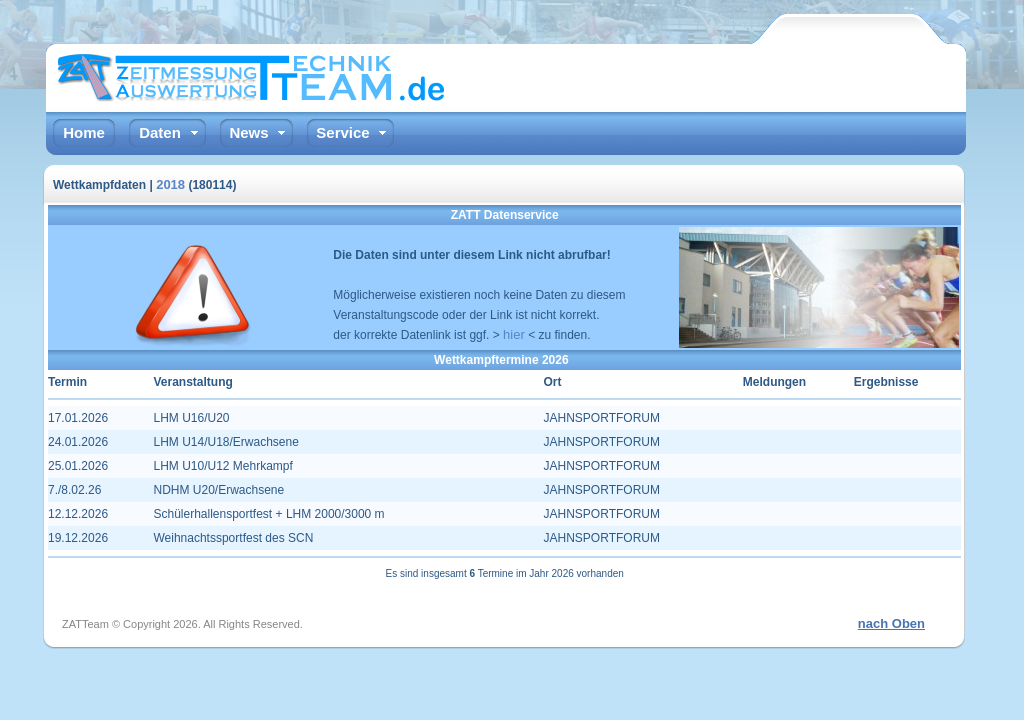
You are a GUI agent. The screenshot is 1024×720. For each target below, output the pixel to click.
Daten (160, 132)
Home (84, 132)
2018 (170, 184)
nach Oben (891, 623)
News (248, 132)
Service (342, 132)
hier (514, 334)
